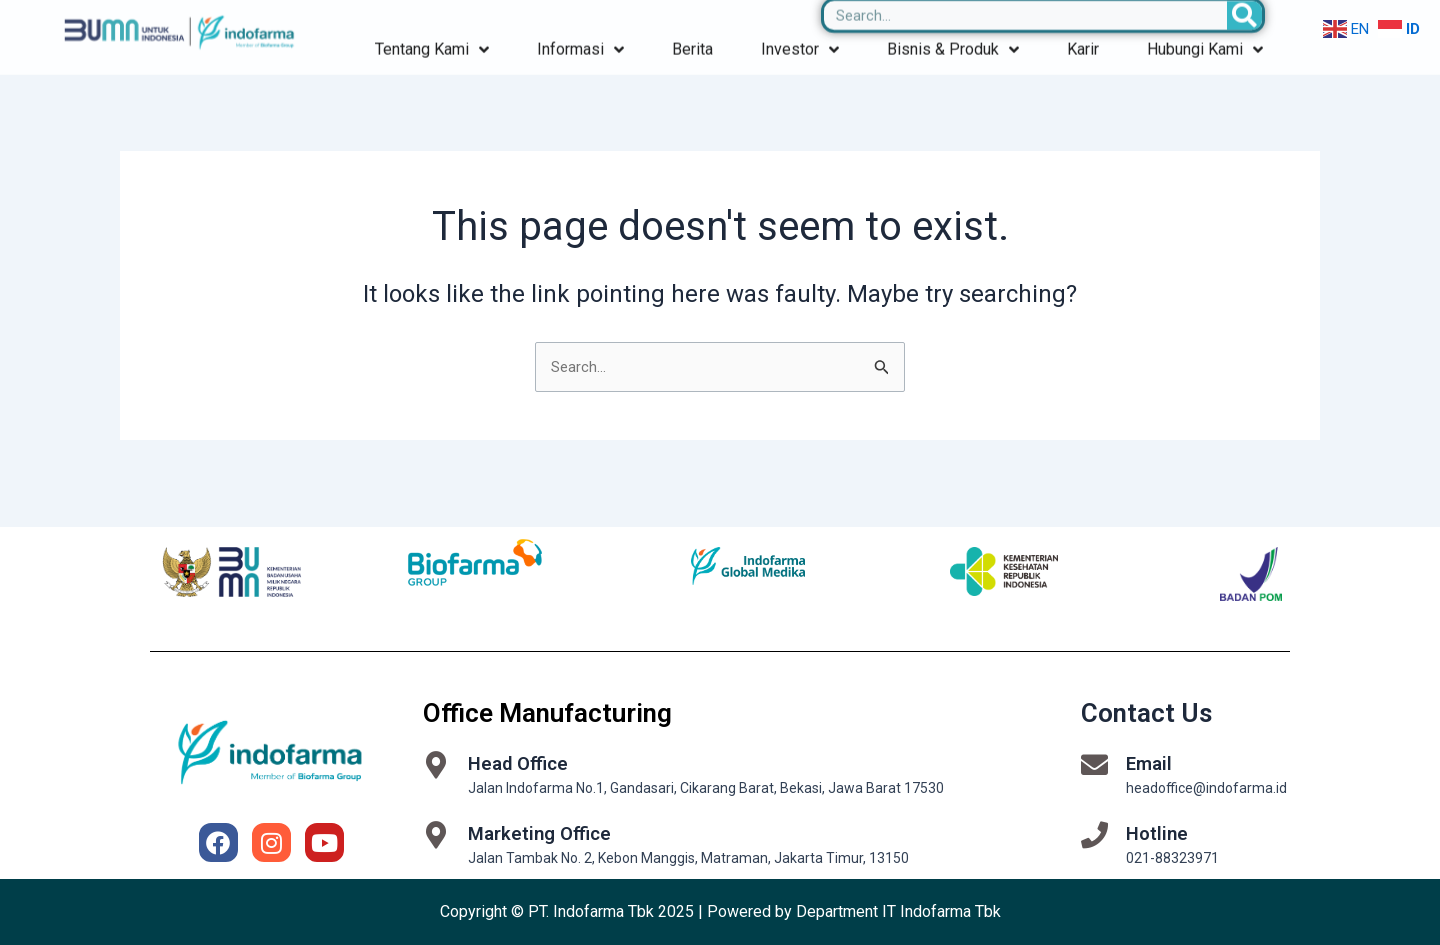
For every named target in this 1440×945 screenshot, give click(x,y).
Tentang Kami (432, 22)
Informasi (580, 22)
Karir (1083, 21)
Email (1150, 763)
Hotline (1158, 833)
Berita (692, 21)
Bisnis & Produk (953, 22)
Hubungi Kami (1205, 22)
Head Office (521, 763)
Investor (800, 22)
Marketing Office (543, 833)
